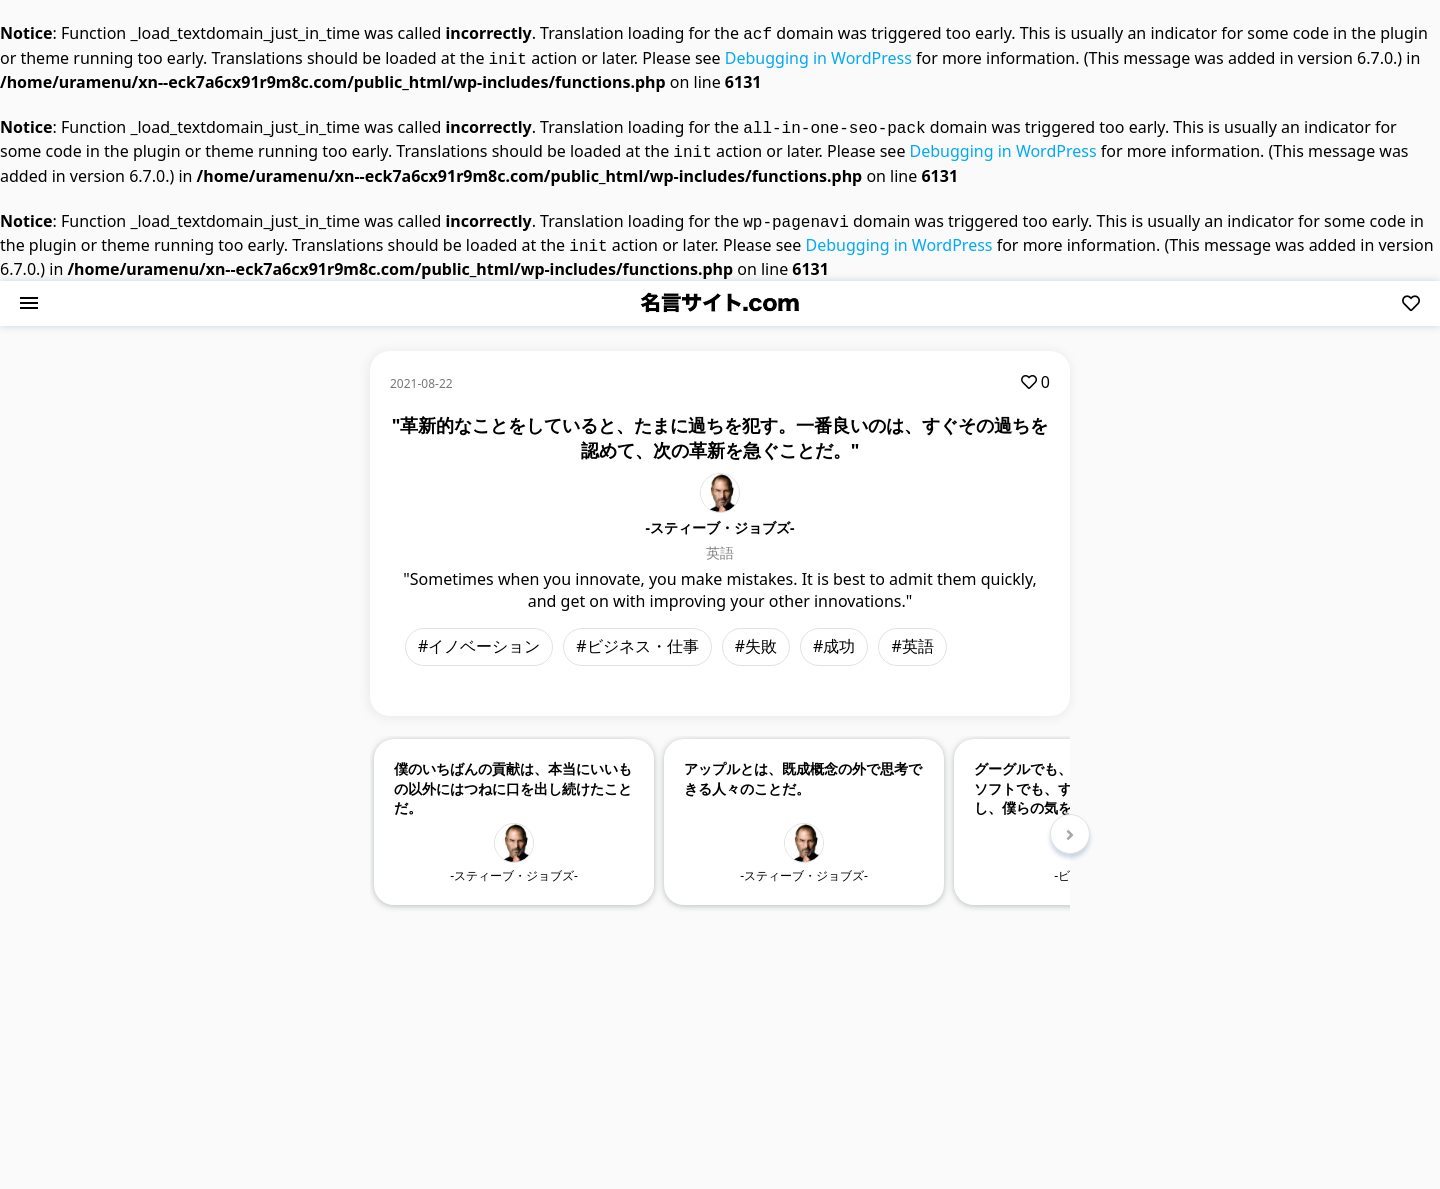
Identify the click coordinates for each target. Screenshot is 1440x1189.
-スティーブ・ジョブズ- (720, 515)
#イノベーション (479, 634)
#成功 (834, 634)
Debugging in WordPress (818, 56)
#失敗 (756, 634)
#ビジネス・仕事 (637, 634)
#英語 (912, 634)
